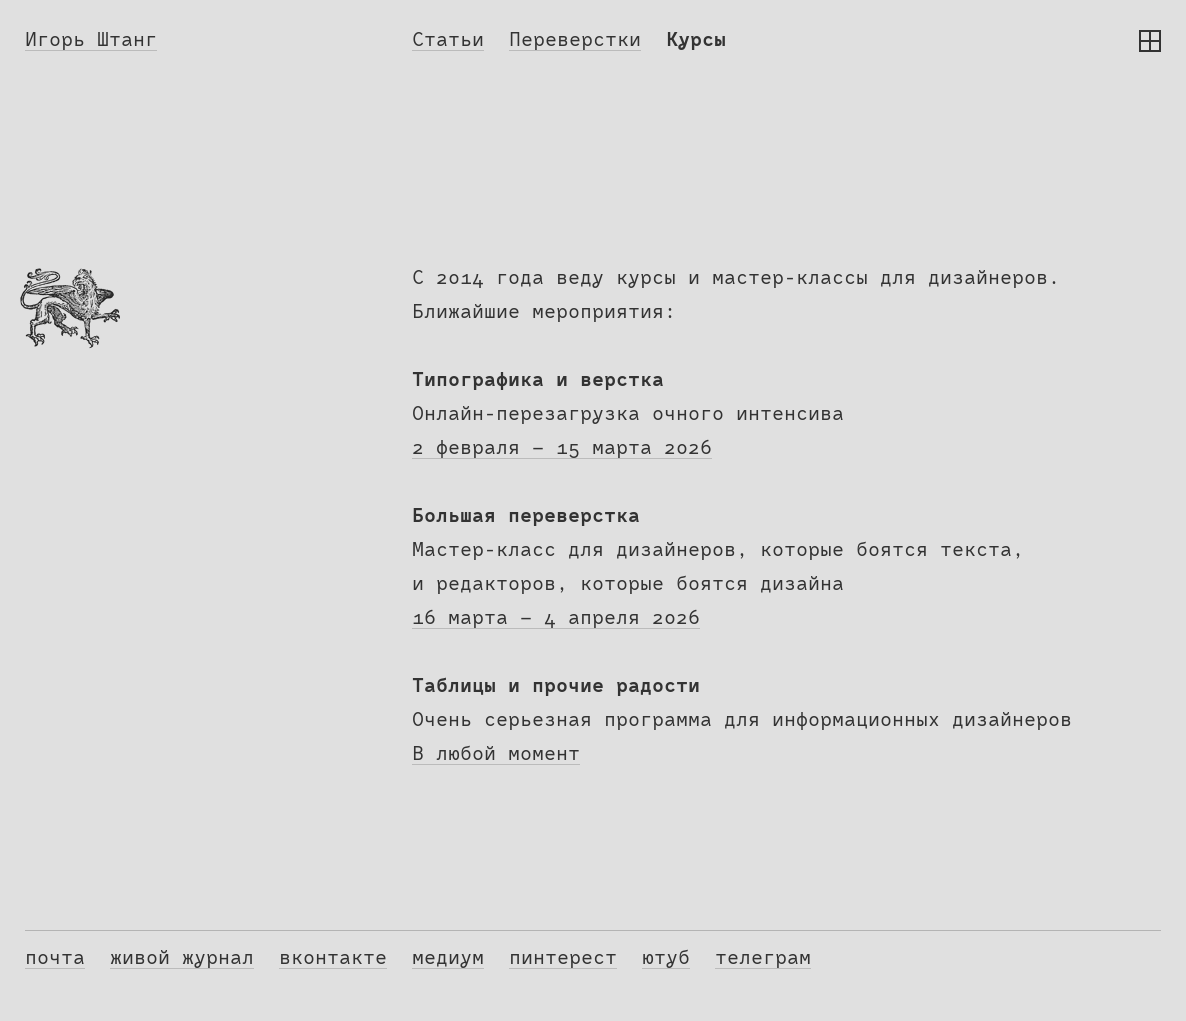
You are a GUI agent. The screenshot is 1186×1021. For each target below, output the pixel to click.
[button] (1150, 41)
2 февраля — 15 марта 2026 (562, 448)
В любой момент (496, 754)
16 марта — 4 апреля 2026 (556, 618)
